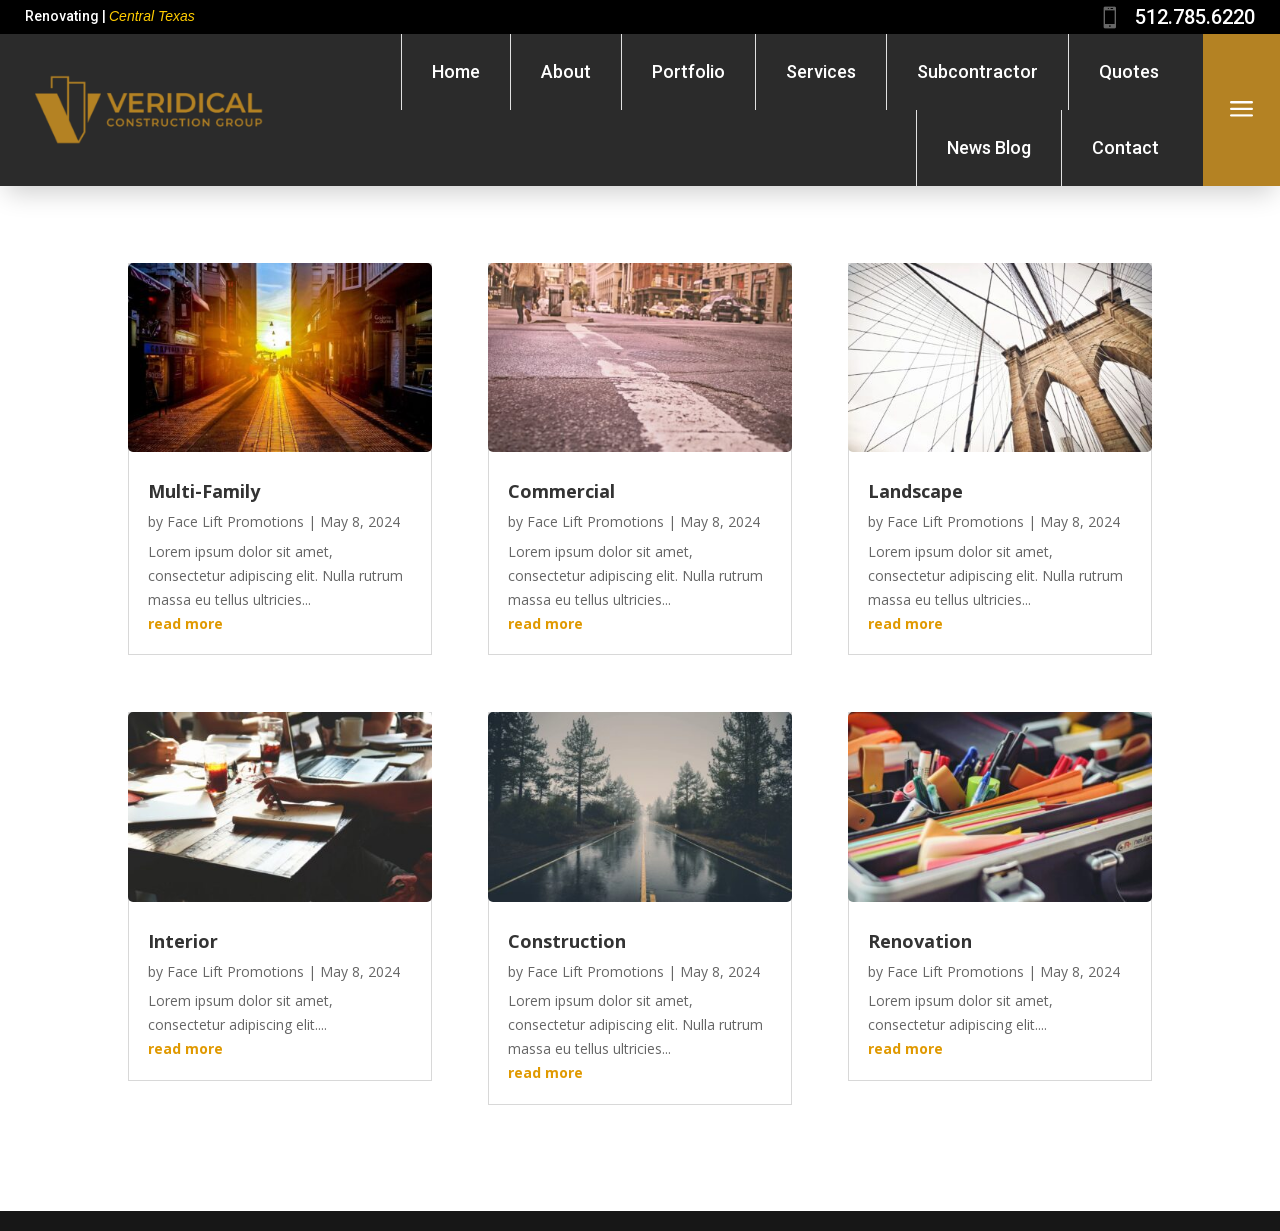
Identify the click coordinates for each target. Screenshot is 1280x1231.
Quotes (1129, 71)
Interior (183, 941)
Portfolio (688, 71)
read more (185, 623)
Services (821, 71)
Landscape (915, 491)
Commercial (561, 491)
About (566, 71)
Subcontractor (977, 71)
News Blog (989, 147)
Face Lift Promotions (235, 521)
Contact (1125, 147)
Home (456, 71)
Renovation (920, 941)
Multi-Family (204, 491)
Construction (567, 941)
